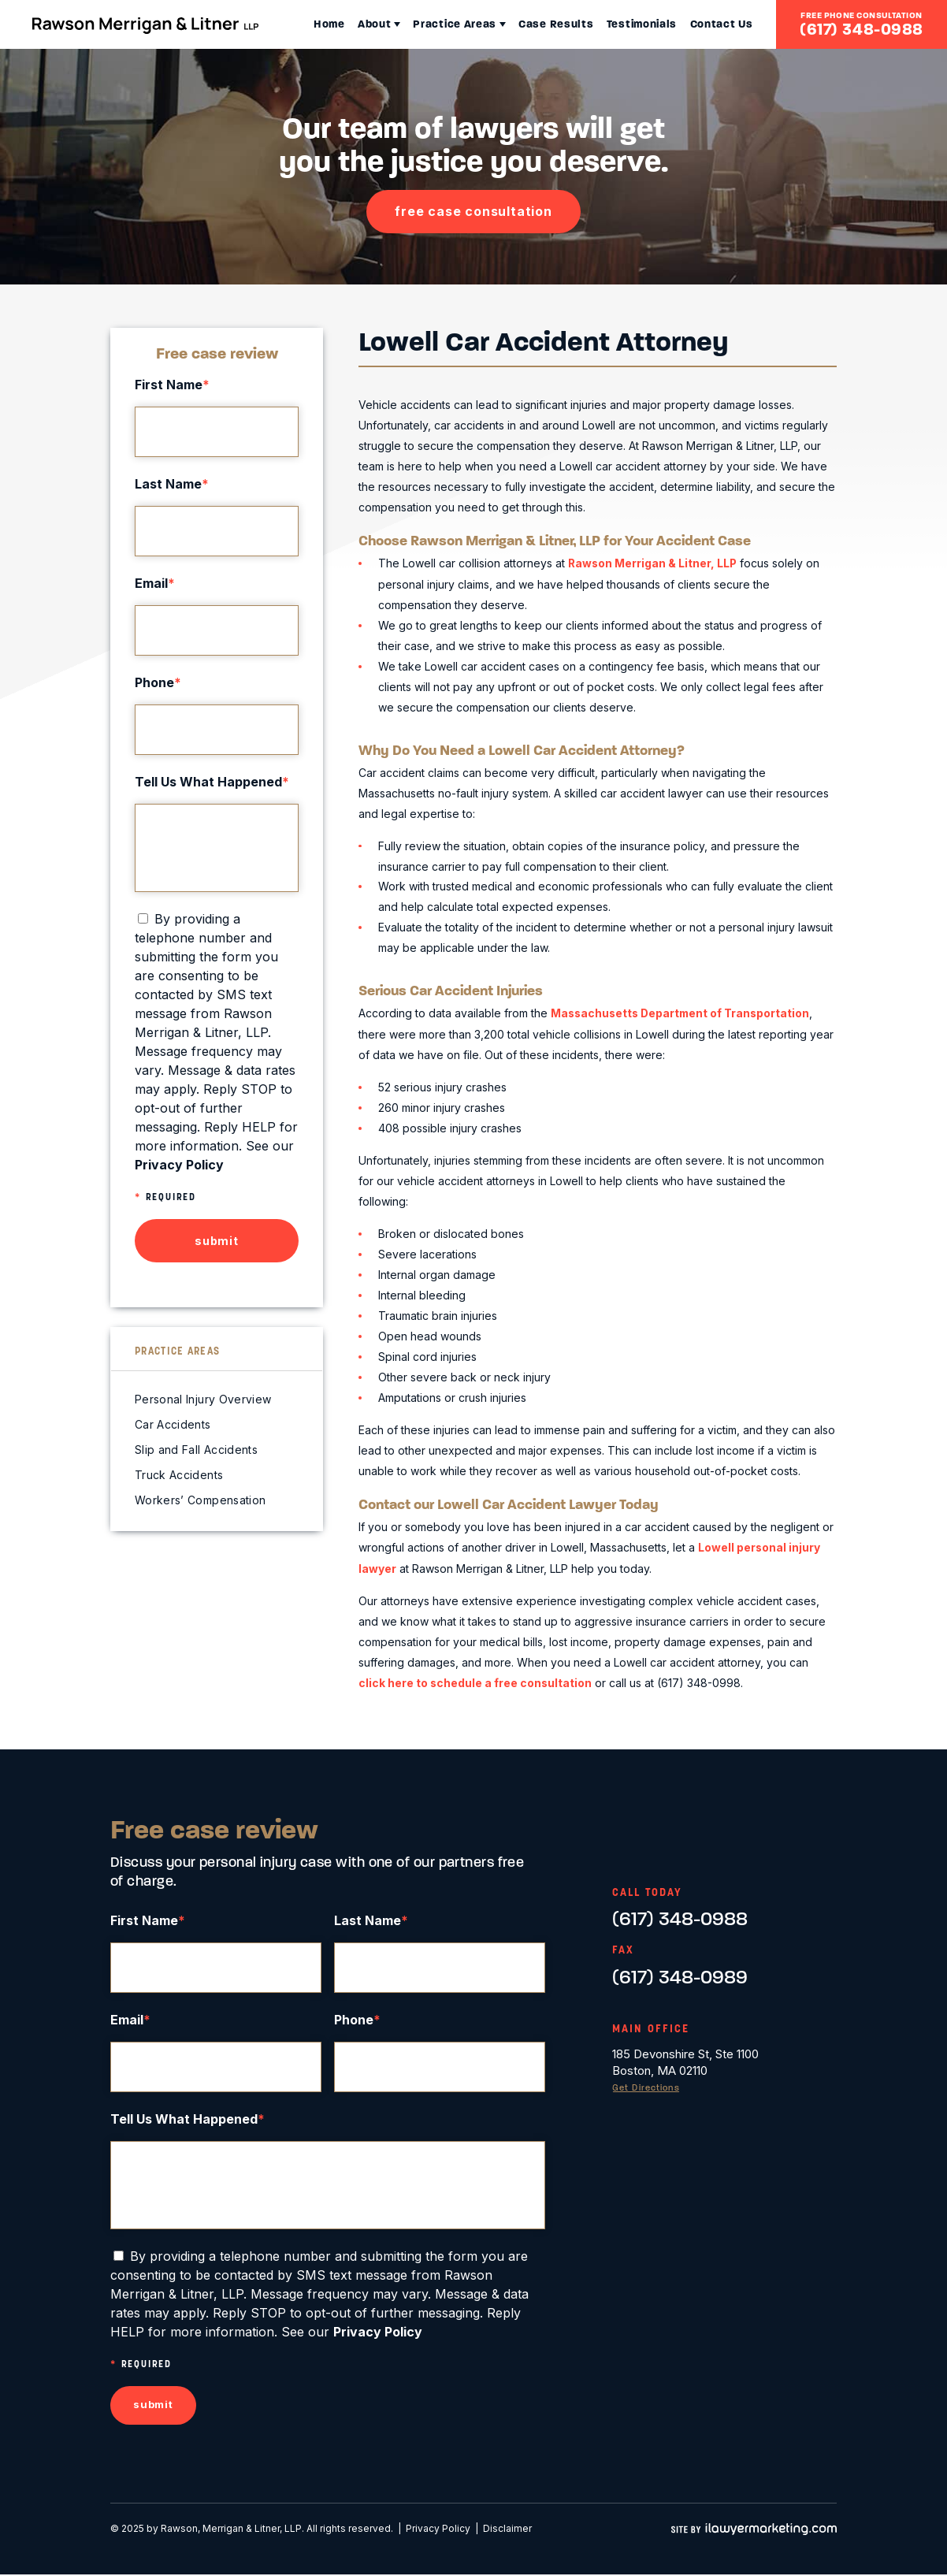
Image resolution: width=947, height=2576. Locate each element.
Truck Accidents (179, 1474)
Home (279, 24)
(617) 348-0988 (861, 29)
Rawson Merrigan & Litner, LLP (653, 563)
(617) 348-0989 (680, 1974)
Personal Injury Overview (203, 1399)
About (334, 24)
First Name (172, 384)
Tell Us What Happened (212, 781)
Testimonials (625, 24)
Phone (158, 682)
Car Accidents (173, 1424)
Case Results (531, 24)
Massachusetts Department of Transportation (683, 1013)
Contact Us (713, 24)
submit (216, 1240)
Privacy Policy (438, 2530)
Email (155, 583)
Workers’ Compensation (200, 1500)
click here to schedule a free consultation (475, 1680)
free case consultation (473, 211)
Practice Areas (421, 24)
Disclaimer (507, 2530)
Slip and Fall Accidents (196, 1449)
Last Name (172, 483)
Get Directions (648, 2085)
